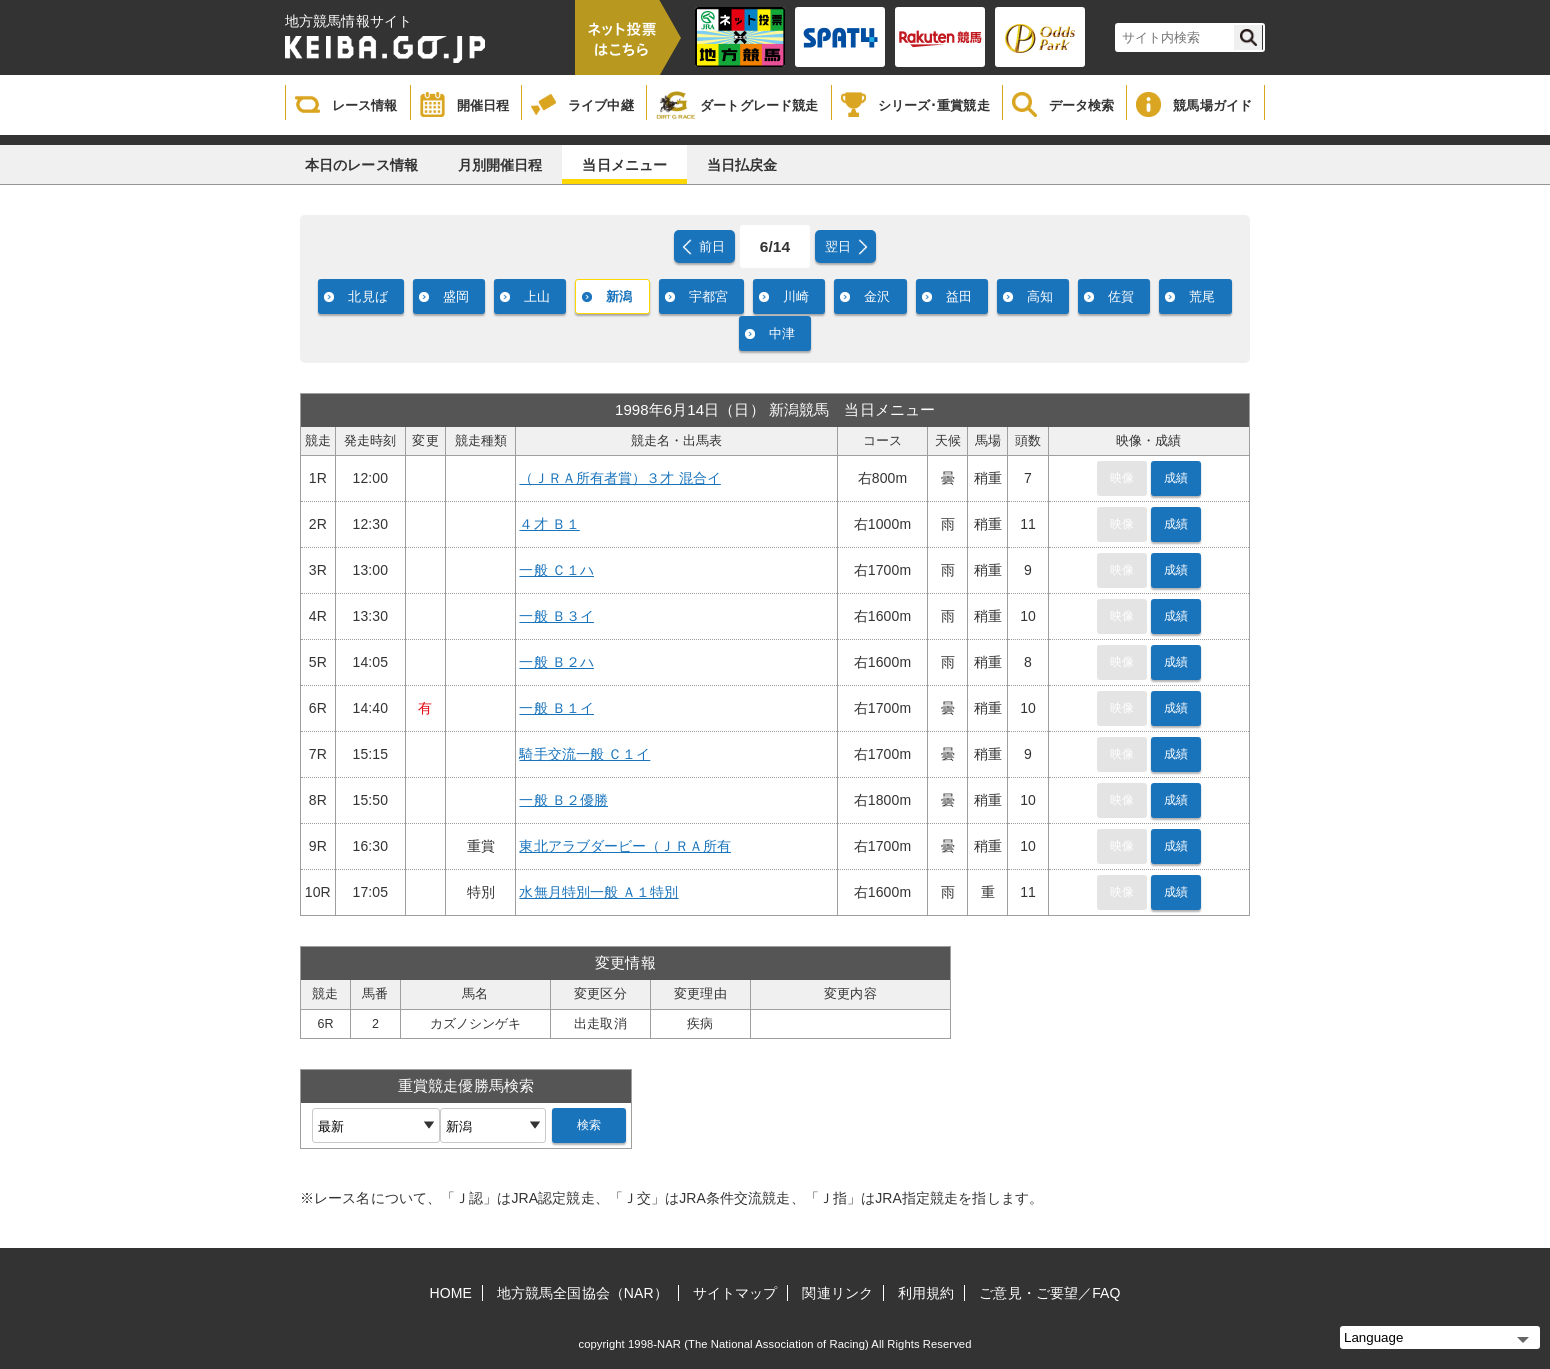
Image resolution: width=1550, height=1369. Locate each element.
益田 (959, 296)
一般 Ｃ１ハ (556, 570)
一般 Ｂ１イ (556, 708)
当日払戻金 (742, 165)
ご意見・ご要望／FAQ (1049, 1293)
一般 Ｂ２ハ (556, 662)
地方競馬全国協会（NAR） (582, 1293)
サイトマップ (735, 1293)
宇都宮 (708, 296)
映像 (1122, 478)
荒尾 (1202, 296)
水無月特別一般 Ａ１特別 (598, 892)
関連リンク (837, 1293)
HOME (451, 1293)
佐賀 (1121, 296)
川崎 (796, 296)
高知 (1040, 296)
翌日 (838, 246)
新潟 (619, 296)
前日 (712, 246)
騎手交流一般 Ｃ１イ (584, 754)
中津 (782, 333)
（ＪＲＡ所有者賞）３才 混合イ (619, 478)
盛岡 (456, 296)
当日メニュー (624, 165)
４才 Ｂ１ (549, 524)
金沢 (877, 296)
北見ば (367, 296)
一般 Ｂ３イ (556, 616)
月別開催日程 (500, 165)
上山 (537, 296)
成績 (1176, 478)
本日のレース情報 (361, 165)
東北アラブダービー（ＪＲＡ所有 (625, 846)
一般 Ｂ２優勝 (563, 800)
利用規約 (926, 1293)
